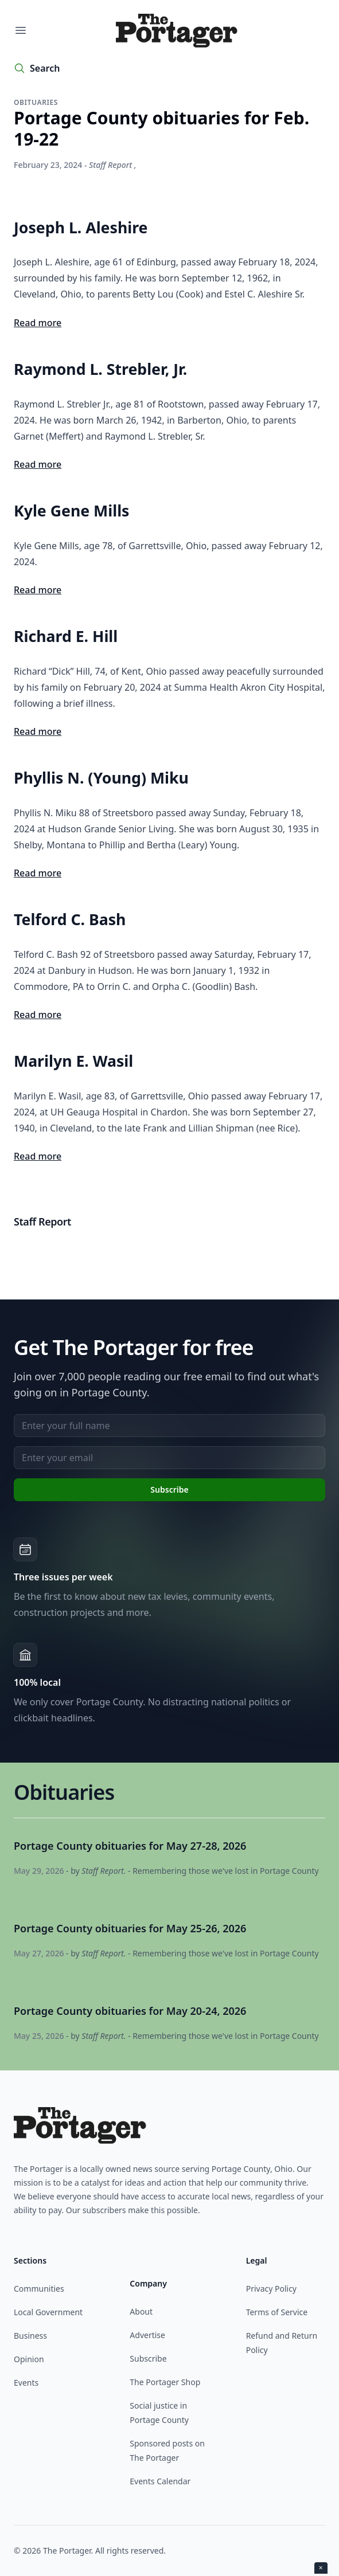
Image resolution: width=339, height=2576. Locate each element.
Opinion (29, 2359)
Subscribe (148, 2358)
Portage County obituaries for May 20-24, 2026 (130, 2011)
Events (26, 2382)
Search (45, 68)
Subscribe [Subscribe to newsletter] (169, 1489)
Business (30, 2335)
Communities (39, 2288)
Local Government (48, 2312)
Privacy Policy (271, 2288)
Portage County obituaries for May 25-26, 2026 (130, 1928)
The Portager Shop (165, 2382)
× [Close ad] (321, 2568)
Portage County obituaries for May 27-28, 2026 (130, 1846)
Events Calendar (160, 2481)
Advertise (147, 2335)
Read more (37, 322)
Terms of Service (277, 2312)
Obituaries (36, 102)
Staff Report (110, 164)
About (141, 2311)
